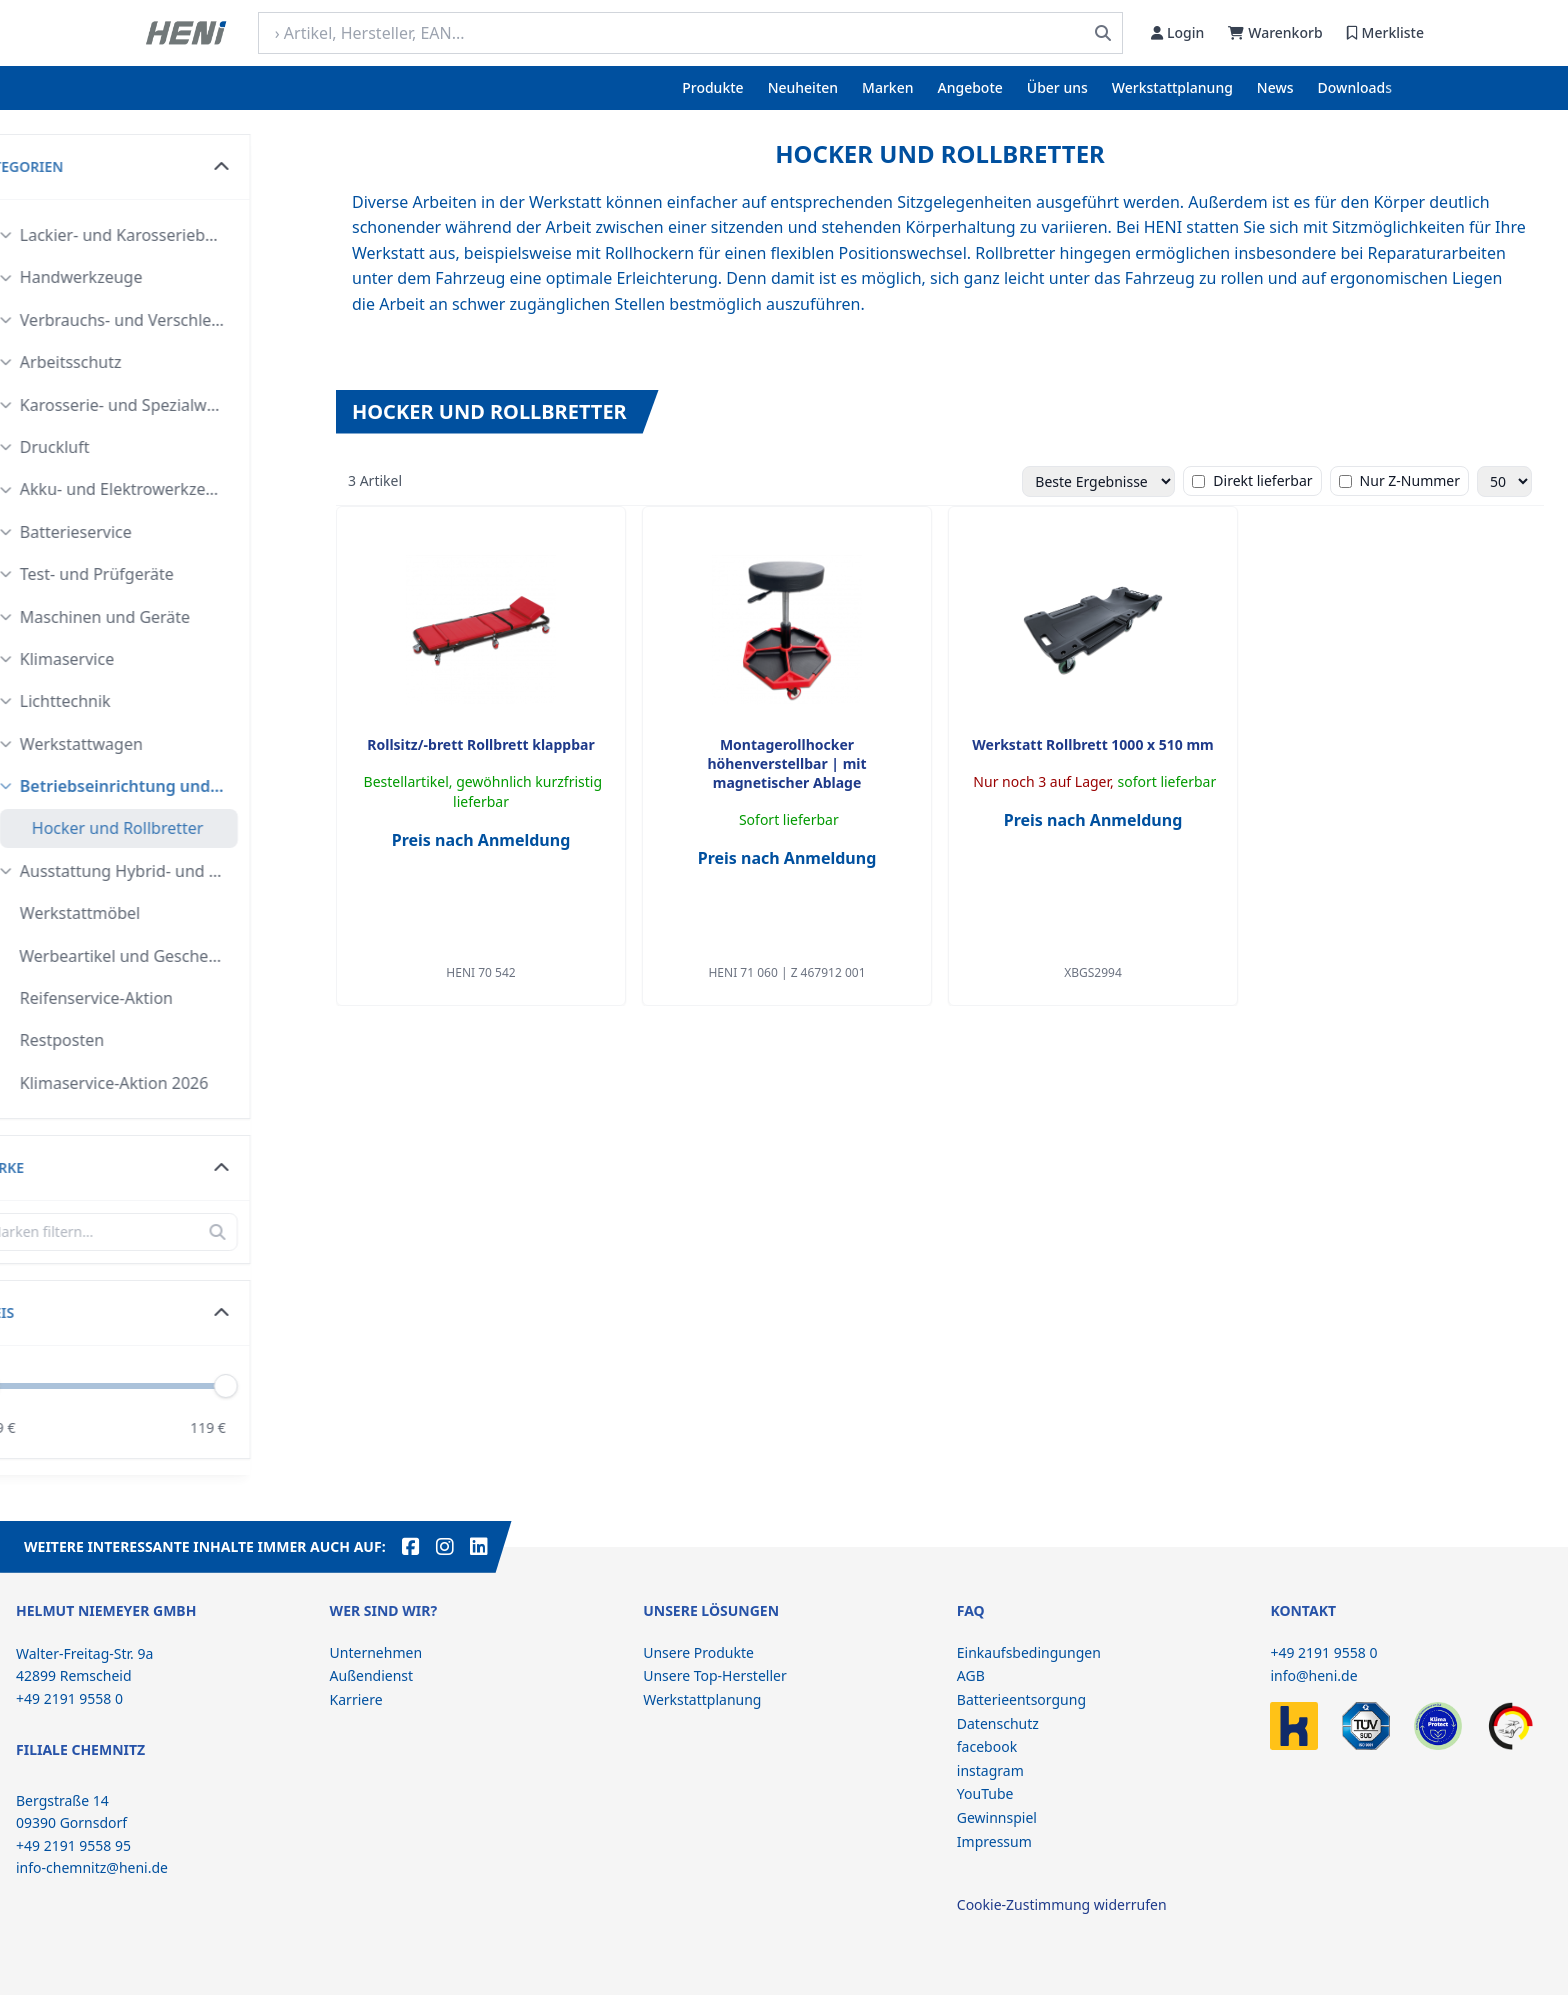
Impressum (994, 1841)
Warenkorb (1275, 32)
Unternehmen (376, 1652)
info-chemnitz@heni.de (92, 1867)
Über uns (1057, 87)
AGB (971, 1675)
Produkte (712, 87)
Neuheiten (803, 87)
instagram (990, 1770)
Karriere (356, 1699)
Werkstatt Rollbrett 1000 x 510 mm (1092, 744)
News (1275, 87)
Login (1177, 32)
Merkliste (1385, 32)
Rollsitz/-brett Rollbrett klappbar (480, 744)
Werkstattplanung (1172, 87)
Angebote (970, 87)
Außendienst (372, 1675)
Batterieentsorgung (1021, 1699)
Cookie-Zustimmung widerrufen (1062, 1904)
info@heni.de (1313, 1675)
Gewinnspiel (997, 1817)
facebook (987, 1746)
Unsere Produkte (698, 1652)
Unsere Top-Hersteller (715, 1675)
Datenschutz (998, 1723)
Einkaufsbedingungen (1029, 1652)
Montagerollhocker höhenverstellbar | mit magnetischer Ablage (786, 764)
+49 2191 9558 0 (1323, 1652)
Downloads (1355, 87)
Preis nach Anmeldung (481, 840)
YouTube (985, 1793)
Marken (887, 87)
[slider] (287, 1386)
